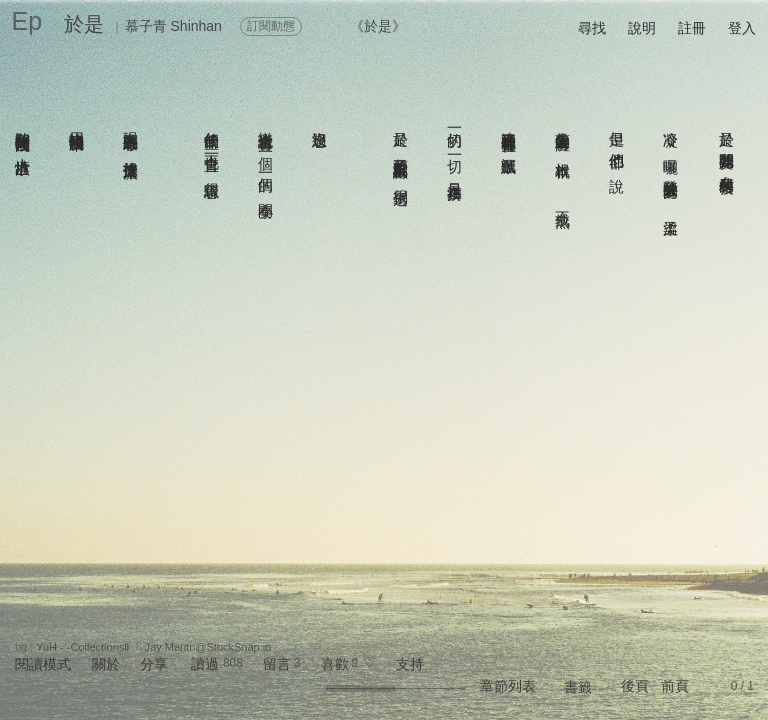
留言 (277, 664)
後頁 (635, 686)
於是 (84, 24)
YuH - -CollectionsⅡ (82, 647)
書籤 (578, 687)
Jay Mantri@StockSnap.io (208, 647)
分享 (154, 664)
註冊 (692, 28)
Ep (27, 21)
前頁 (675, 686)
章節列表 (508, 686)
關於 (106, 664)
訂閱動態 (271, 26)
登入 (742, 28)
